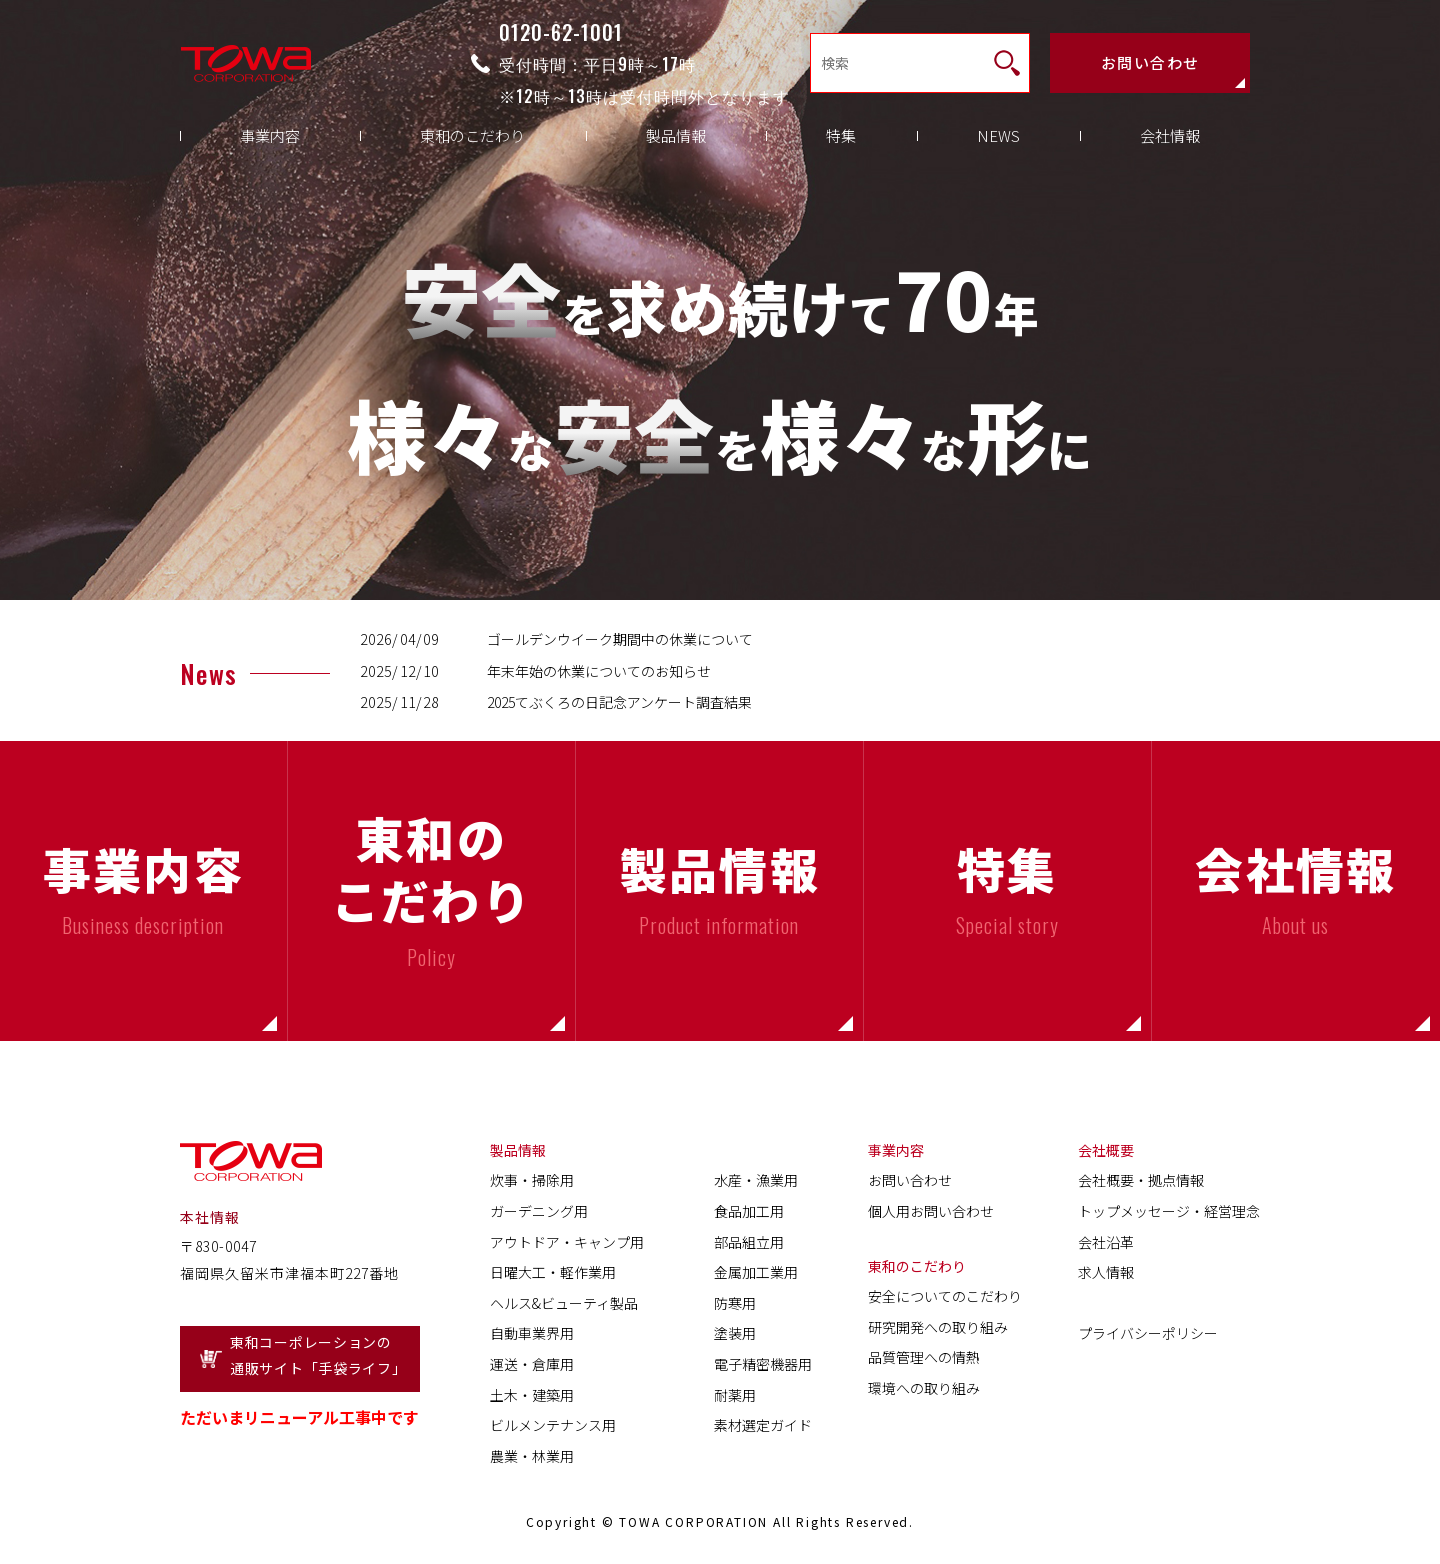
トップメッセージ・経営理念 (1169, 1211)
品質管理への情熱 (924, 1357)
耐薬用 (735, 1395)
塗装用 (735, 1333)
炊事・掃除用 (532, 1180)
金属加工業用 (756, 1272)
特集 (841, 150)
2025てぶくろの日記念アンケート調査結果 (619, 702)
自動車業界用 (532, 1333)
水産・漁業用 (756, 1180)
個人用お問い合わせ (931, 1211)
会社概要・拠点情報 (1141, 1180)
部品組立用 (749, 1242)
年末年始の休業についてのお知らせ (599, 671)
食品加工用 (749, 1211)
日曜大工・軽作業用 (553, 1272)
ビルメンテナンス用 (553, 1425)
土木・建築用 (532, 1395)
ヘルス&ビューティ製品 (564, 1303)
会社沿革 (1106, 1242)
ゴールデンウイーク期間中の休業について (620, 639)
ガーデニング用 (539, 1211)
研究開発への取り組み (938, 1327)
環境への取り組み (924, 1388)
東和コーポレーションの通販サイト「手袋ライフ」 (318, 1355)
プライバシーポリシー (1148, 1333)
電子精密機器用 (763, 1364)
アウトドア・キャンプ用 (567, 1242)
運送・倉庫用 (532, 1364)
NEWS (998, 150)
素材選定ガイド (763, 1425)
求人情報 (1106, 1272)
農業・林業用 (532, 1456)
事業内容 (270, 150)
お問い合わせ (1150, 65)
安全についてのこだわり (945, 1296)
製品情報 (676, 150)
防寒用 (735, 1303)
